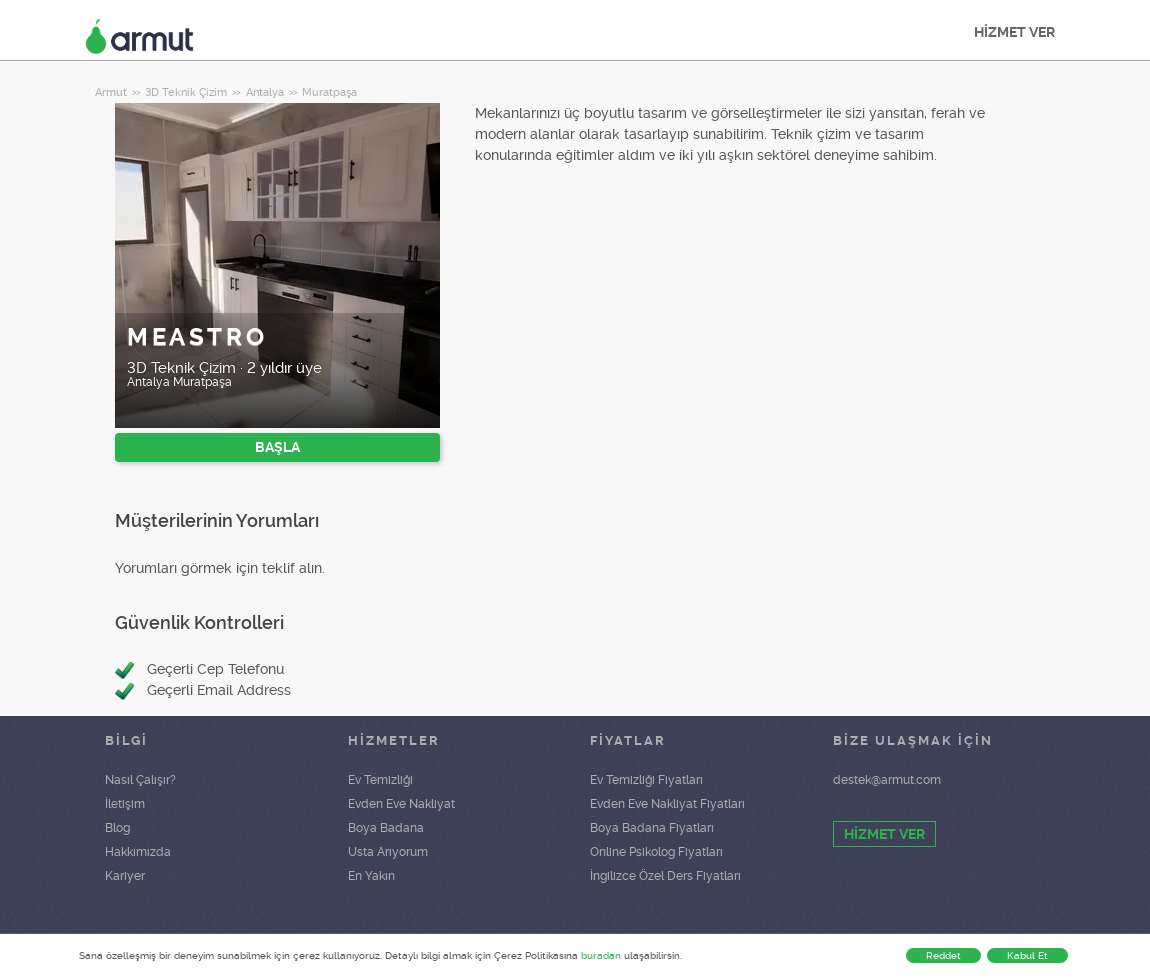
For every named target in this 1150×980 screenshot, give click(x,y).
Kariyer (125, 876)
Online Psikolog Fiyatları (656, 852)
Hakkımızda (138, 852)
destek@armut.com (887, 780)
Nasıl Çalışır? (140, 780)
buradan (601, 955)
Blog (117, 828)
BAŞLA (277, 447)
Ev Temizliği (380, 780)
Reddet (943, 955)
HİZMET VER (1014, 32)
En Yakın (371, 876)
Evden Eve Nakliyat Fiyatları (667, 804)
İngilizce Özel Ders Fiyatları (665, 876)
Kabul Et (1027, 955)
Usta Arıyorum (388, 852)
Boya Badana (386, 828)
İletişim (125, 804)
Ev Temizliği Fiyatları (646, 780)
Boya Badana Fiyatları (652, 828)
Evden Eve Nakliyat (401, 804)
